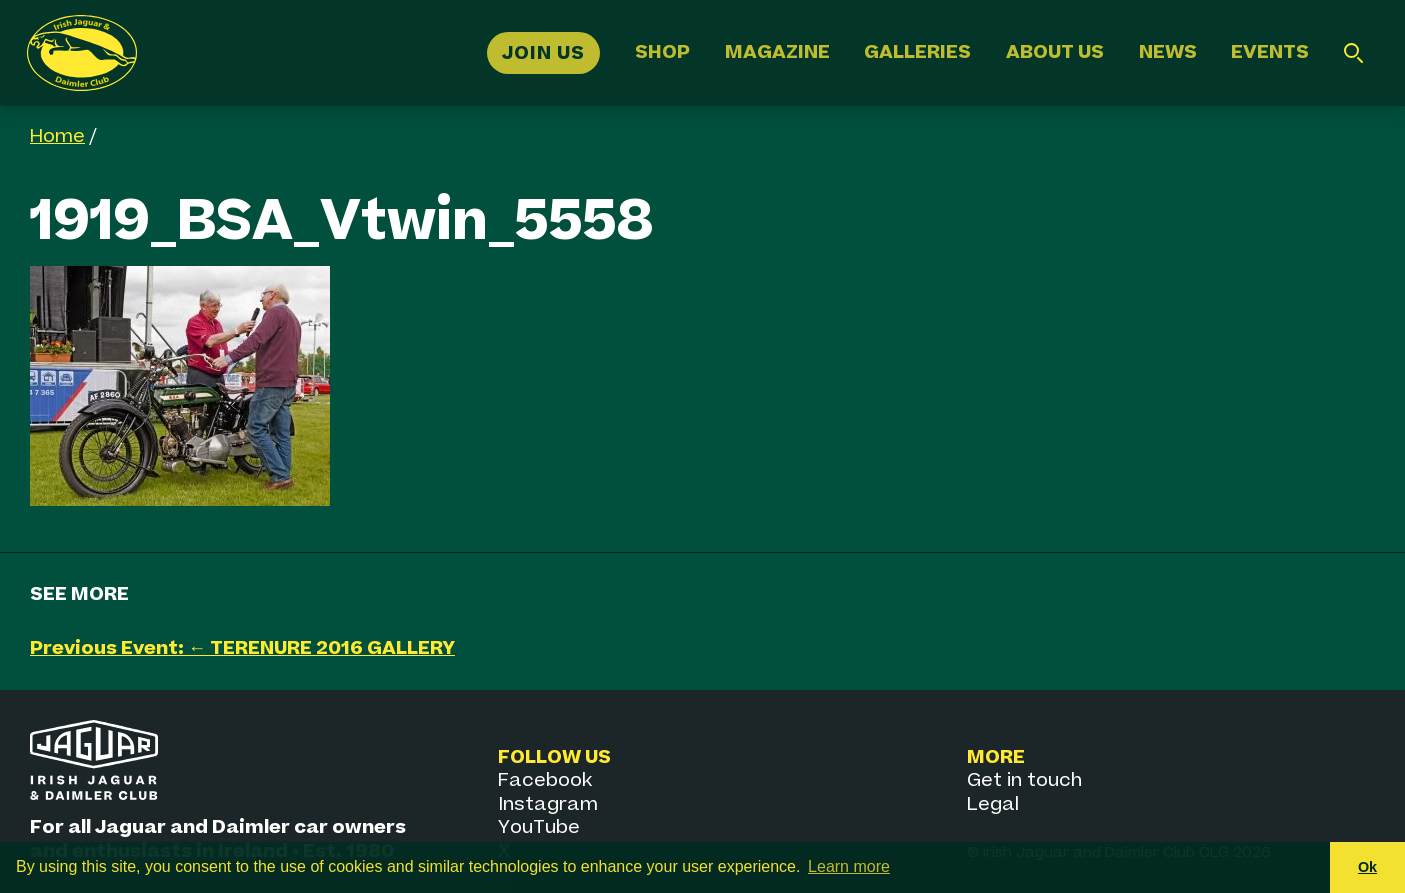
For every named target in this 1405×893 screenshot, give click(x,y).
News (1168, 52)
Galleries (917, 52)
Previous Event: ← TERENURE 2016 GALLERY (242, 648)
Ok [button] (1367, 867)
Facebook (545, 780)
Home (57, 136)
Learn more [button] (849, 866)
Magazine (777, 52)
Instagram (548, 804)
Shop (662, 52)
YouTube (539, 827)
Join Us (543, 52)
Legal (993, 804)
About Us (1055, 52)
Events (1270, 52)
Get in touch (1024, 780)
